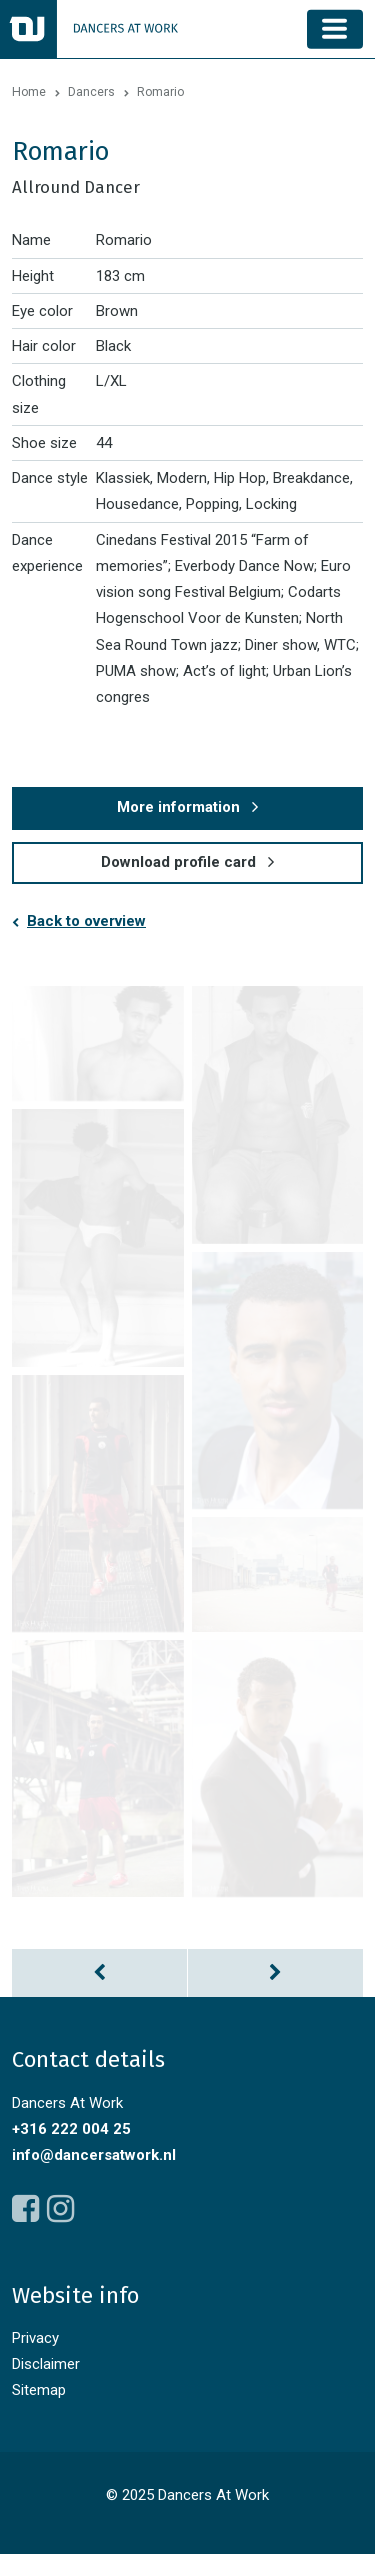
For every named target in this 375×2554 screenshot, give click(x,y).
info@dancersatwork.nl (94, 2155)
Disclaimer (46, 2364)
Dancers (91, 92)
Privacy (35, 2338)
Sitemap (39, 2390)
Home (29, 92)
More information (178, 807)
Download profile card (178, 862)
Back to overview (86, 921)
